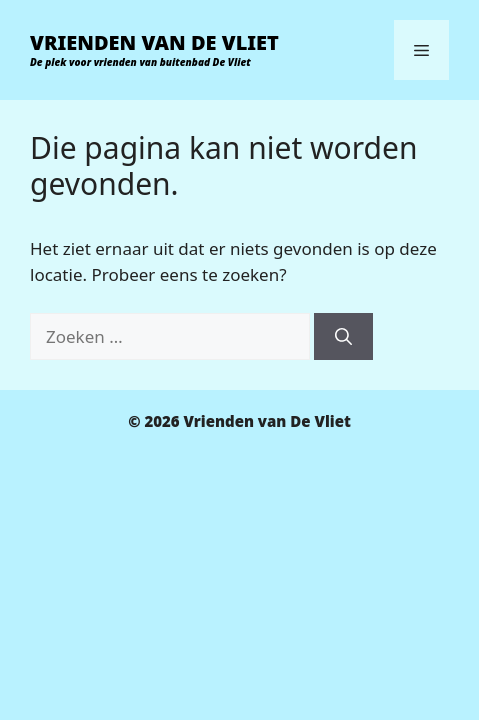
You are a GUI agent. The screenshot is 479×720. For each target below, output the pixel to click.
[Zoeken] (343, 337)
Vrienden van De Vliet (154, 42)
